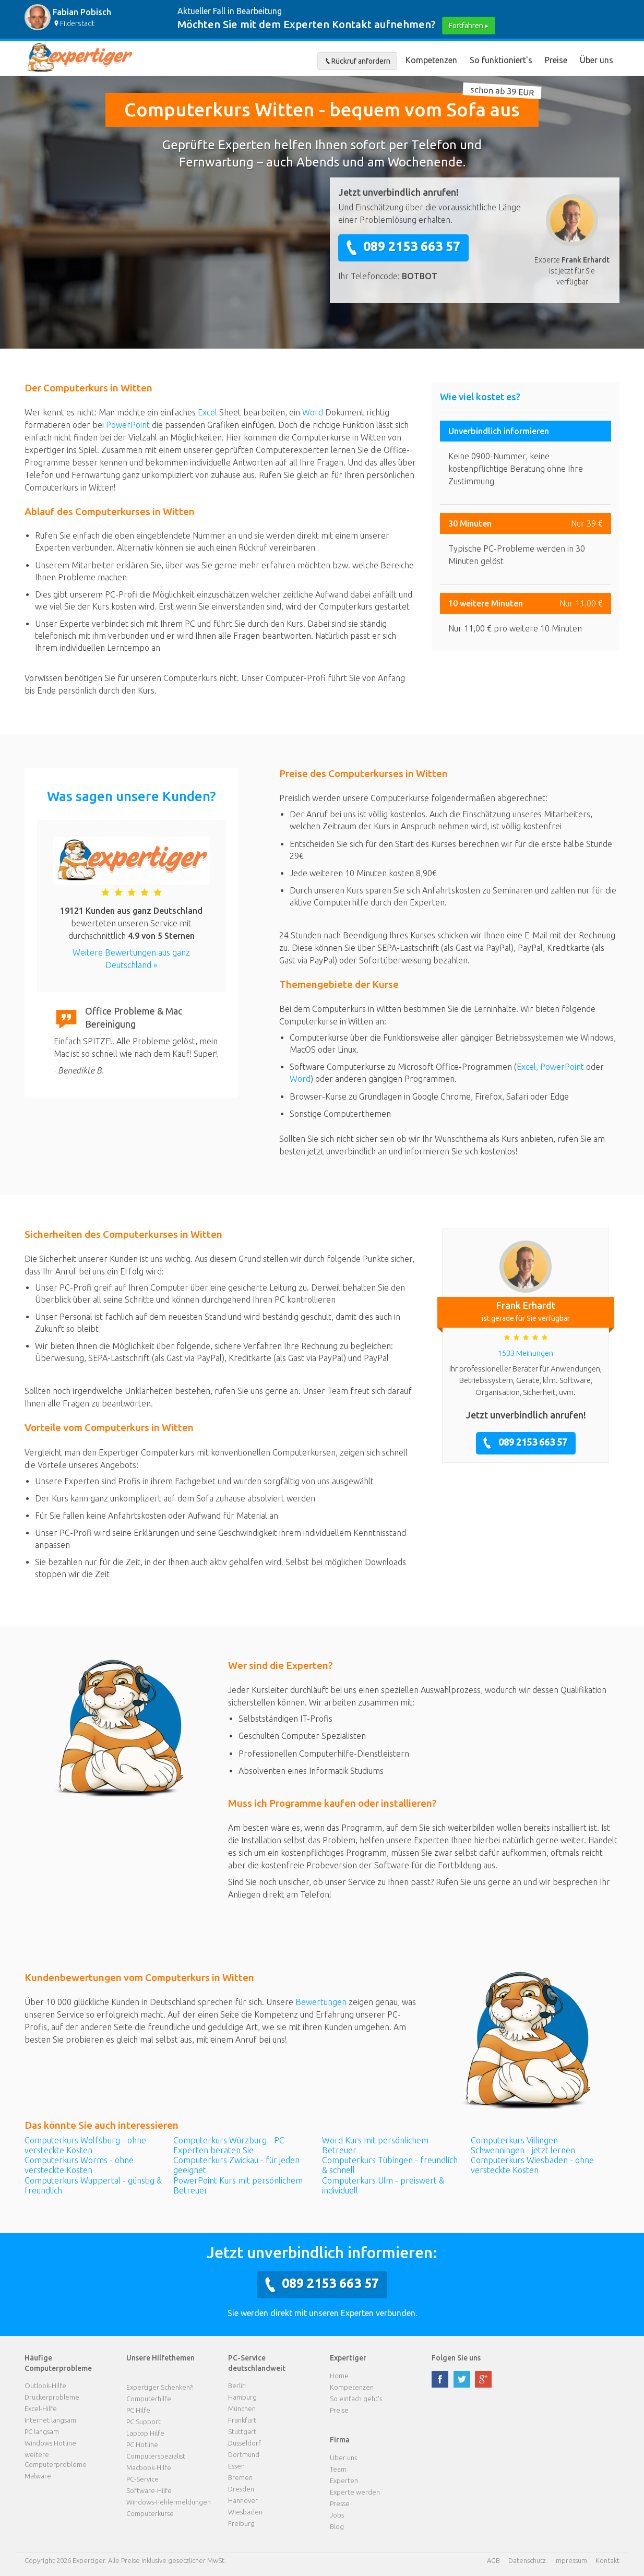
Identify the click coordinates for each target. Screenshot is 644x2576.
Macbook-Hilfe (148, 2467)
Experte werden (355, 2492)
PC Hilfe (138, 2410)
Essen (236, 2466)
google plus (483, 2379)
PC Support (143, 2421)
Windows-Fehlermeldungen (168, 2502)
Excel (207, 412)
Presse (340, 2503)
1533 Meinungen (525, 1353)
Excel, (528, 1066)
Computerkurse (150, 2513)
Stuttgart (242, 2431)
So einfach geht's (356, 2398)
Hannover (243, 2500)
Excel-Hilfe (41, 2408)
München (242, 2408)
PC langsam (42, 2431)
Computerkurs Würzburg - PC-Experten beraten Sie (230, 2145)
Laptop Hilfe (145, 2433)
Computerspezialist (155, 2456)
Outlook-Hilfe (45, 2385)
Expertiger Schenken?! (160, 2387)
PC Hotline (142, 2444)
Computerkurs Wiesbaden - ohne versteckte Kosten (532, 2165)
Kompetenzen (431, 60)
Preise (556, 60)
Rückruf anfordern (357, 61)
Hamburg (242, 2397)
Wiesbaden (245, 2511)
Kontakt (607, 2560)
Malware (38, 2475)
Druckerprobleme (52, 2397)
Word (312, 412)
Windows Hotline (50, 2443)
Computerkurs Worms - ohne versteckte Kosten (79, 2165)
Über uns (596, 60)
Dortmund (243, 2454)
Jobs (337, 2515)
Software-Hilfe (149, 2490)
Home (339, 2375)
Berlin (237, 2385)
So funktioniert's (501, 60)
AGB (493, 2560)
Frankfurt (242, 2420)
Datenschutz (527, 2560)
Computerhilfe (148, 2398)
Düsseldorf (244, 2443)
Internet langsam (50, 2420)
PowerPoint (128, 425)
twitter (462, 2379)
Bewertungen (321, 2002)
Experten (344, 2480)
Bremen (240, 2477)
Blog (337, 2526)
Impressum (570, 2560)
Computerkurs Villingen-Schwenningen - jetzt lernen (523, 2145)
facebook (440, 2379)
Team (338, 2469)
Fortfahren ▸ (468, 25)
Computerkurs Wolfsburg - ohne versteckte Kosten (85, 2145)
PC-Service (142, 2479)
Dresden (241, 2488)
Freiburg (241, 2523)
